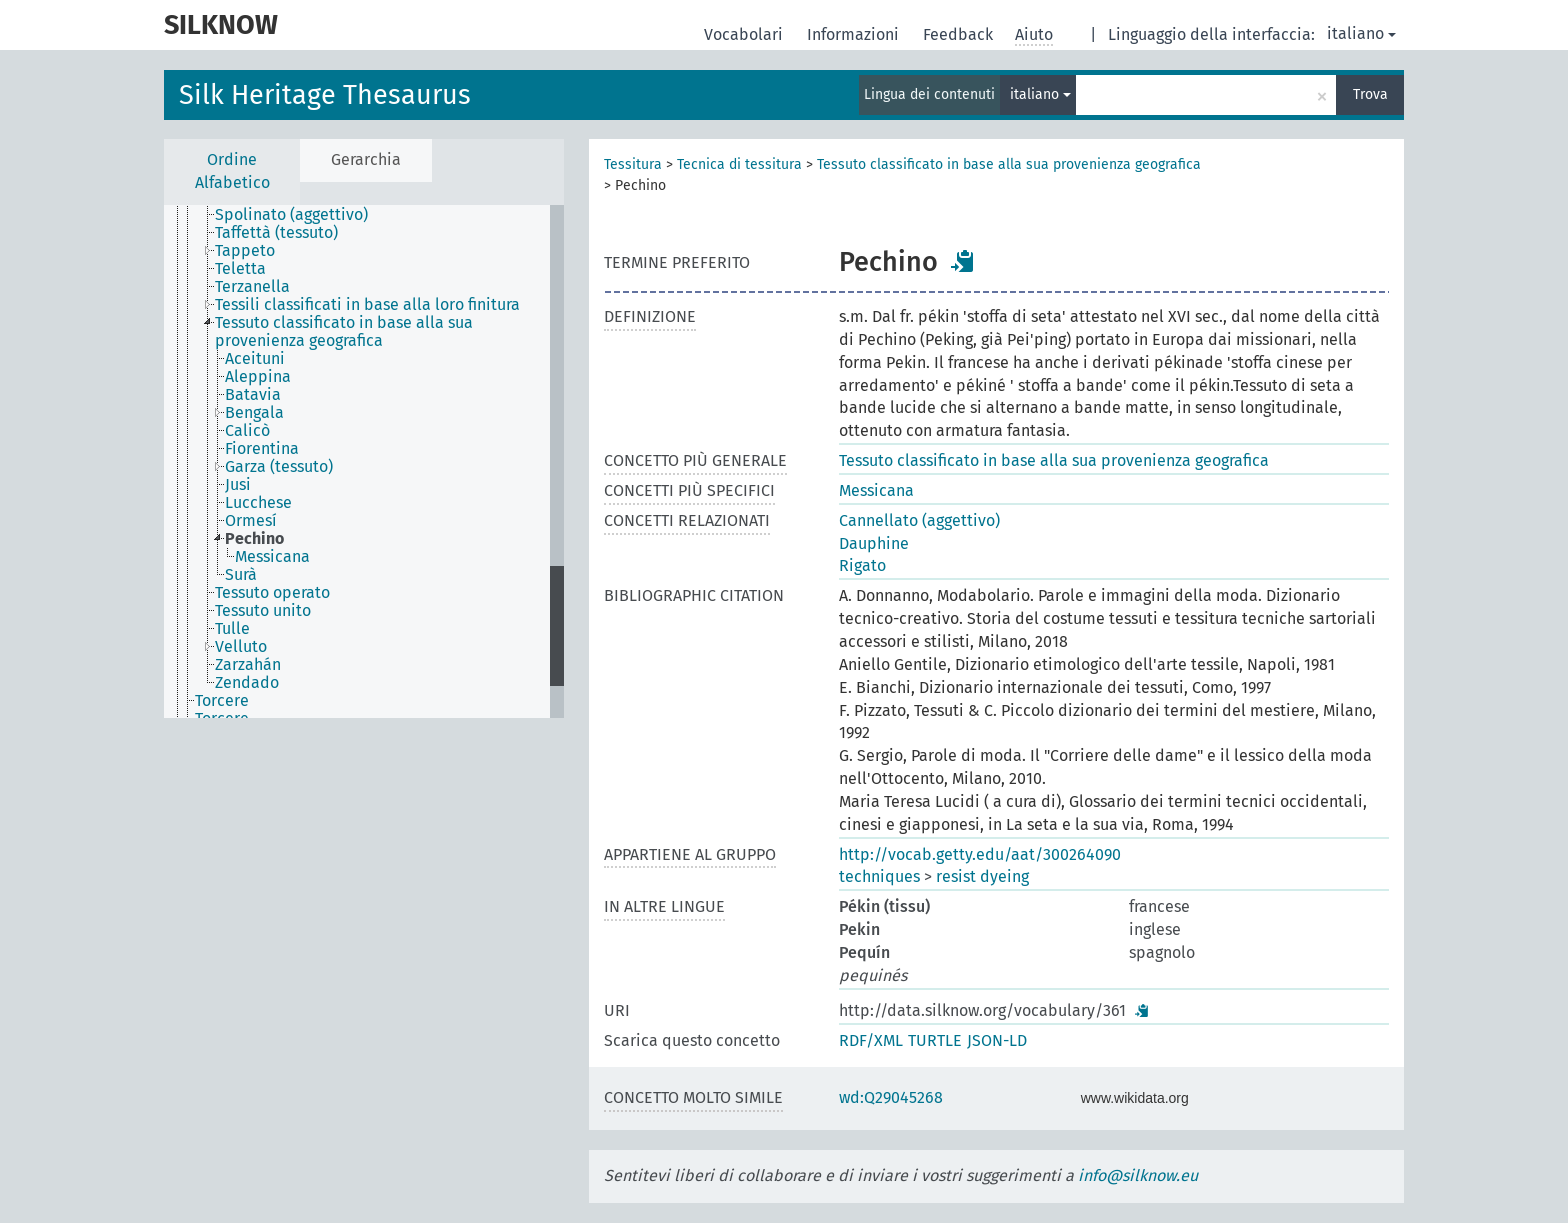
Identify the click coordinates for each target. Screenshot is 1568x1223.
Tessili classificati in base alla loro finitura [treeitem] (367, 305)
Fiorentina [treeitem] (262, 449)
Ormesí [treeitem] (251, 521)
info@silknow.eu (1138, 1175)
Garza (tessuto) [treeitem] (279, 467)
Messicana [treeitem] (272, 557)
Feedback (960, 34)
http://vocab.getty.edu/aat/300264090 (980, 854)
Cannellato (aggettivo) (919, 520)
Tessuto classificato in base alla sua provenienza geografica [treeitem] (344, 332)
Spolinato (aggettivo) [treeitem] (291, 215)
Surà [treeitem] (241, 575)
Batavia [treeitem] (253, 395)
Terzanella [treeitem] (252, 287)
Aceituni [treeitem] (255, 359)
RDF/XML (871, 1040)
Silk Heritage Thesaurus (325, 95)
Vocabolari (745, 34)
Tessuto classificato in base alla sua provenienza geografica (1009, 164)
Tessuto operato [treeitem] (272, 593)
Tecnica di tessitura (739, 164)
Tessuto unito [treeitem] (263, 611)
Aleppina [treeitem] (258, 377)
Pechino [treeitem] (254, 539)
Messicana (876, 490)
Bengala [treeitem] (254, 413)
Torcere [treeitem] (222, 701)
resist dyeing (982, 876)
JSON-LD (997, 1040)
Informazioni (855, 34)
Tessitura (633, 164)
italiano (1361, 33)
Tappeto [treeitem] (245, 251)
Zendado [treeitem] (247, 683)
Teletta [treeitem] (240, 269)
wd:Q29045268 (891, 1097)
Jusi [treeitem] (238, 485)
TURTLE (935, 1040)
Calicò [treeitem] (247, 431)
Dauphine (874, 543)
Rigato (862, 565)
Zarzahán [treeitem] (248, 665)
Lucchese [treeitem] (258, 503)
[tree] (364, 461)
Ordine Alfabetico (232, 171)
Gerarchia (366, 159)
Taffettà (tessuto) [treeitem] (276, 233)
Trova (1370, 94)
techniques (879, 876)
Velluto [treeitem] (241, 647)
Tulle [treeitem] (232, 629)
